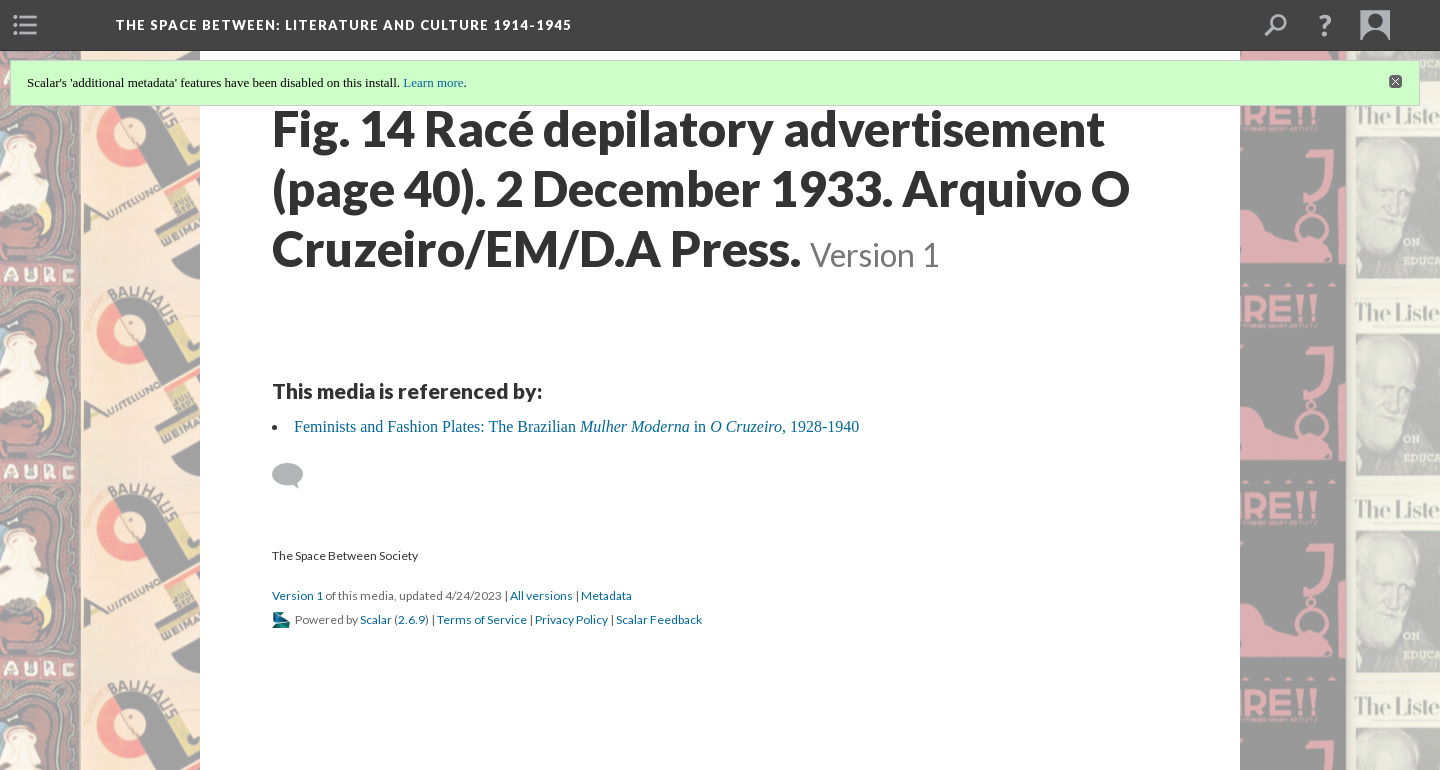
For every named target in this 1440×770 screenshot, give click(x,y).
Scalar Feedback (659, 619)
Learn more (433, 82)
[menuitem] (25, 25)
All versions (541, 595)
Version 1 (297, 595)
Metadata (606, 595)
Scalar (376, 619)
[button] (1325, 25)
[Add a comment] (296, 476)
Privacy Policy (571, 619)
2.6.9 (411, 619)
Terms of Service (482, 619)
